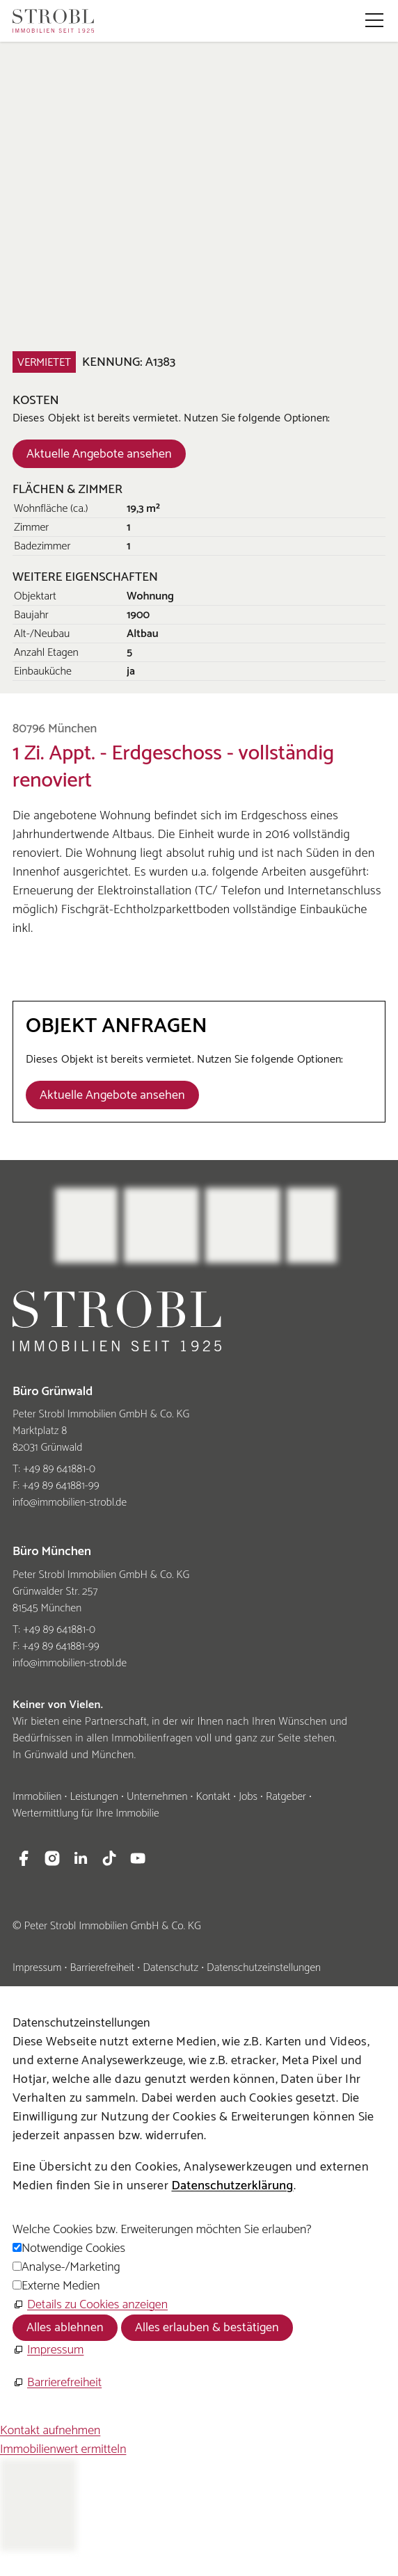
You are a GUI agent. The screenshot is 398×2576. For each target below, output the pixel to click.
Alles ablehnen (65, 2327)
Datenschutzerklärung (232, 2185)
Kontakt (213, 1796)
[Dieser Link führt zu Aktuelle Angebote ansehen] (99, 453)
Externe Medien (61, 2286)
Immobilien (37, 1796)
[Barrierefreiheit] (57, 2383)
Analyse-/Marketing (71, 2267)
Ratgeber (286, 1796)
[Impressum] (48, 2350)
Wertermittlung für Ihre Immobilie (86, 1813)
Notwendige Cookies (73, 2248)
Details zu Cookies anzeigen (97, 2304)
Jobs (248, 1796)
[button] (374, 20)
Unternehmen (157, 1796)
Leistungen (94, 1796)
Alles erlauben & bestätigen (207, 2327)
